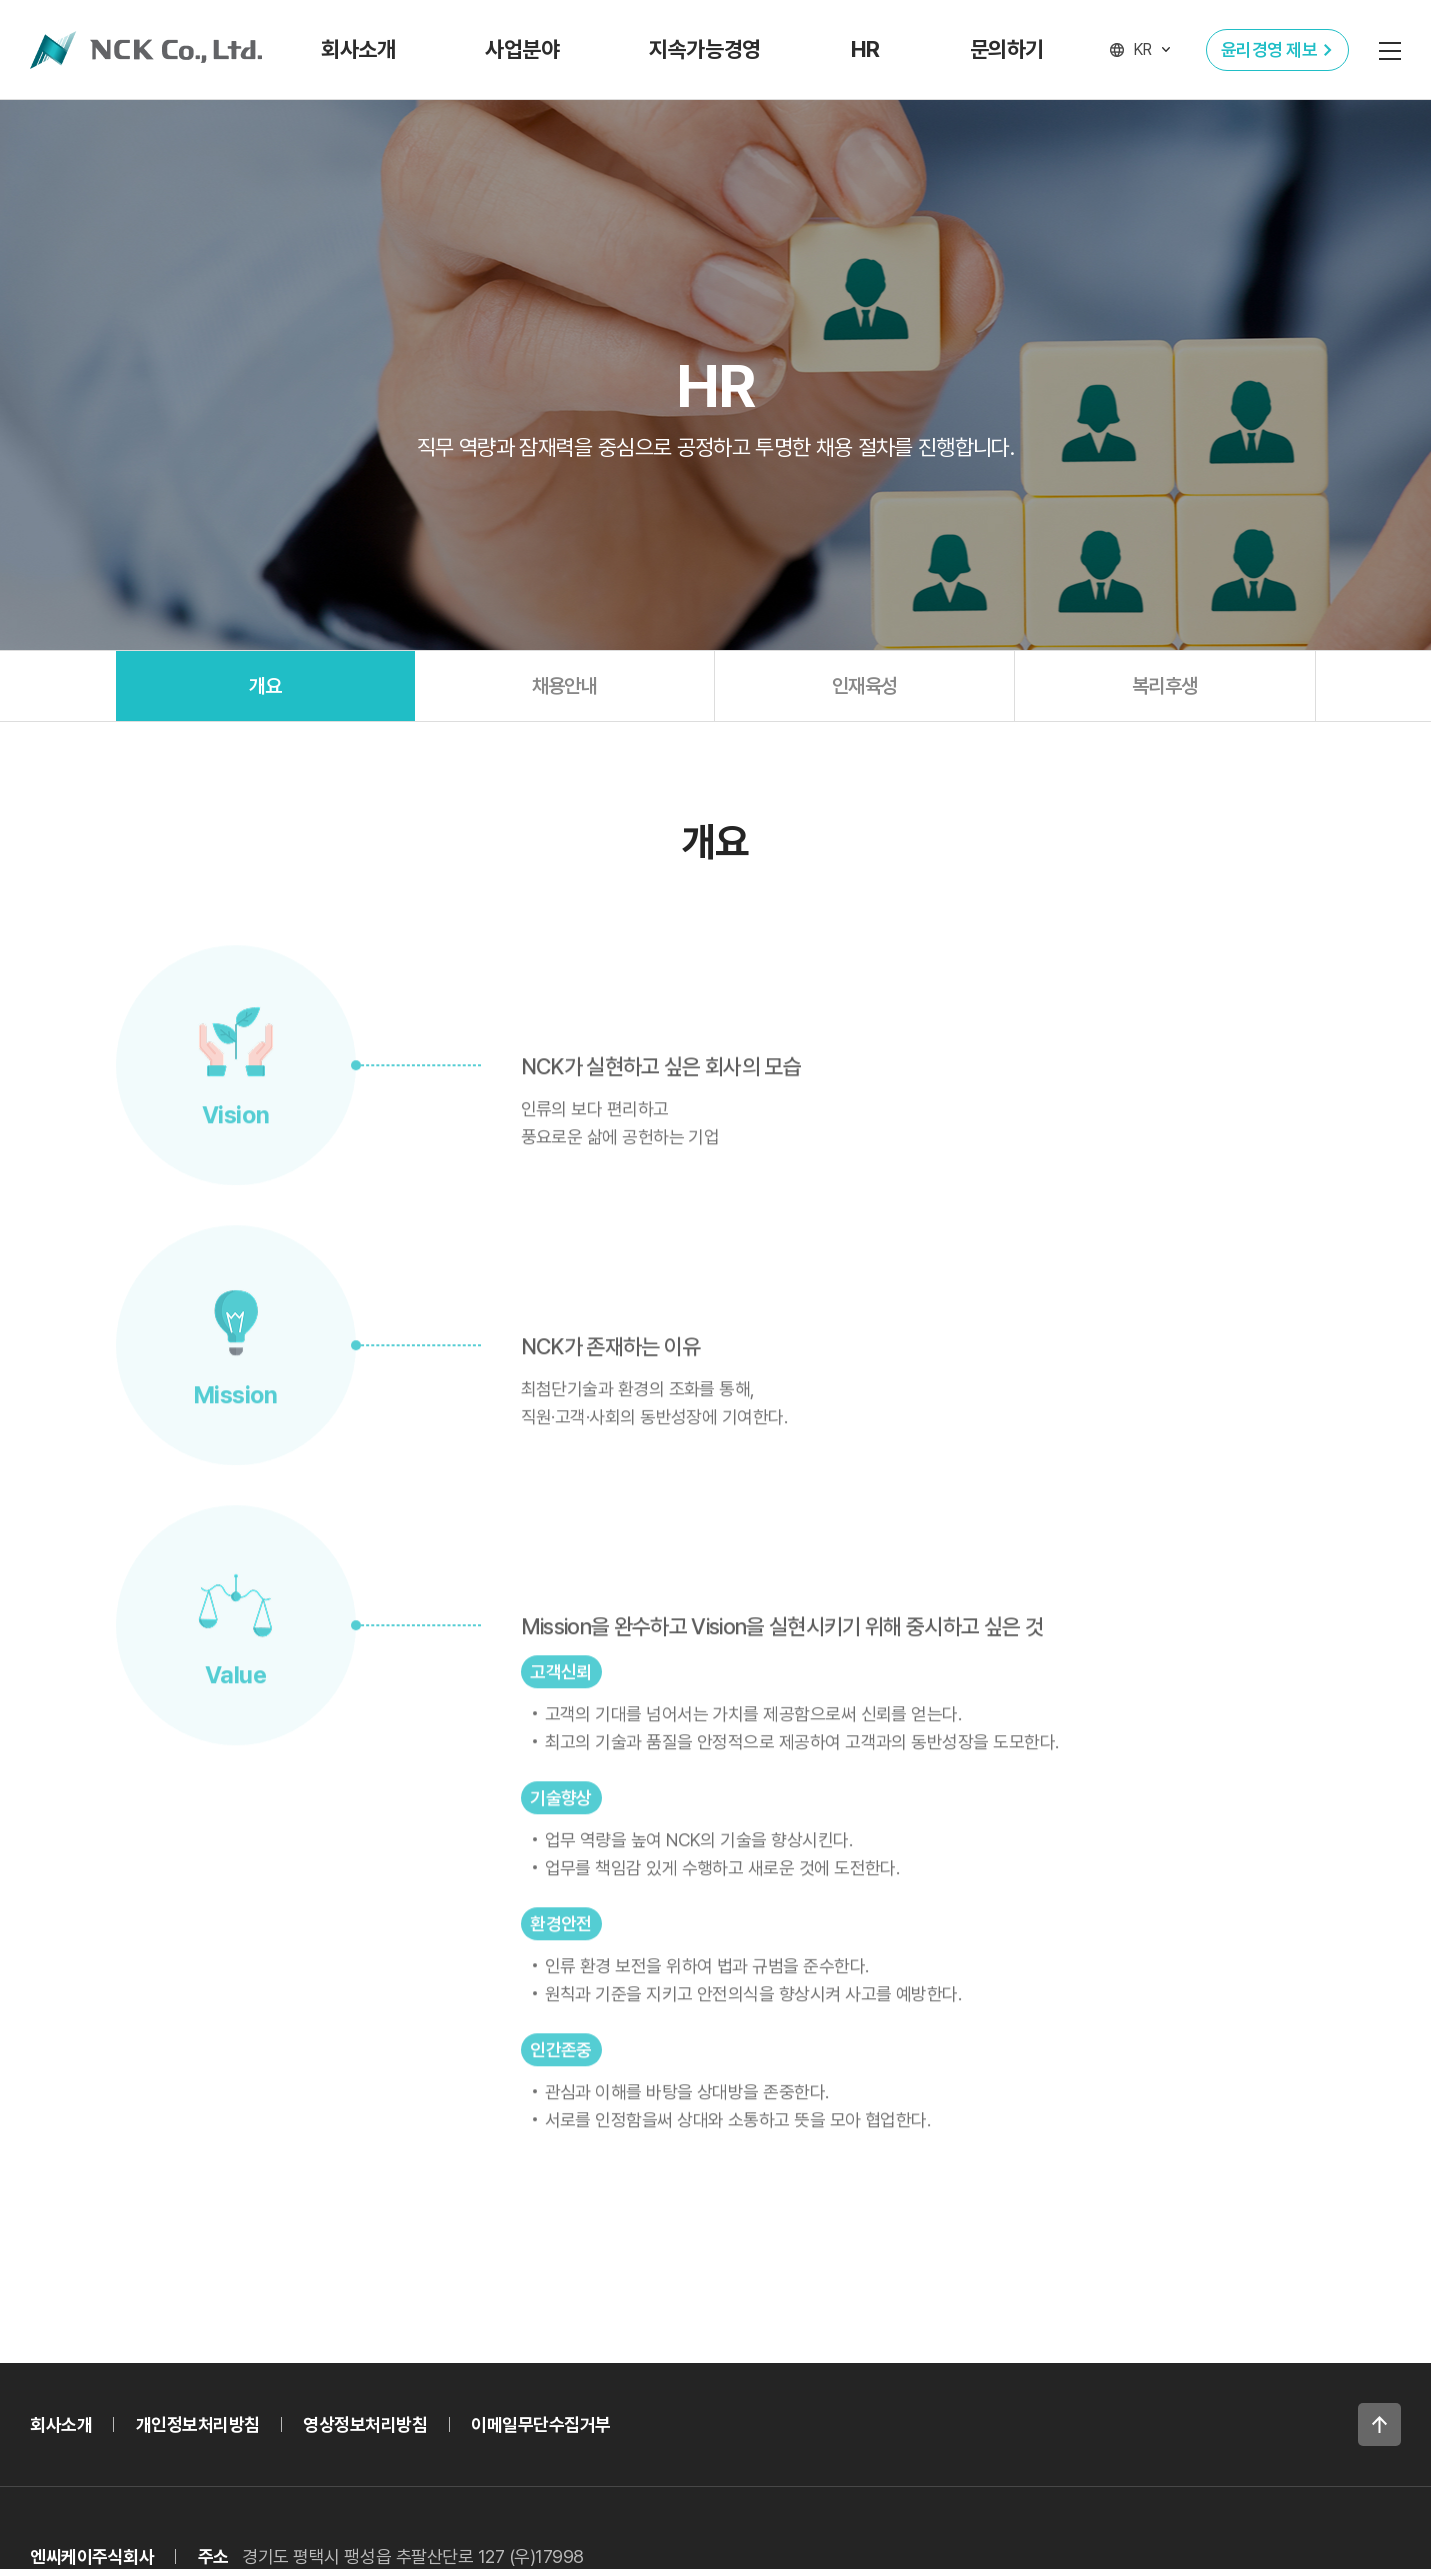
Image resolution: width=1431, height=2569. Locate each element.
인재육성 (865, 686)
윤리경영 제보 (1269, 49)
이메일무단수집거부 (541, 2424)
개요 (265, 686)
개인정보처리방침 (198, 2424)
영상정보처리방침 (365, 2424)
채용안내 (565, 686)
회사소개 (61, 2424)
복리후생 (1165, 686)
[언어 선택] (1139, 50)
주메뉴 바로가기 (0, 0)
